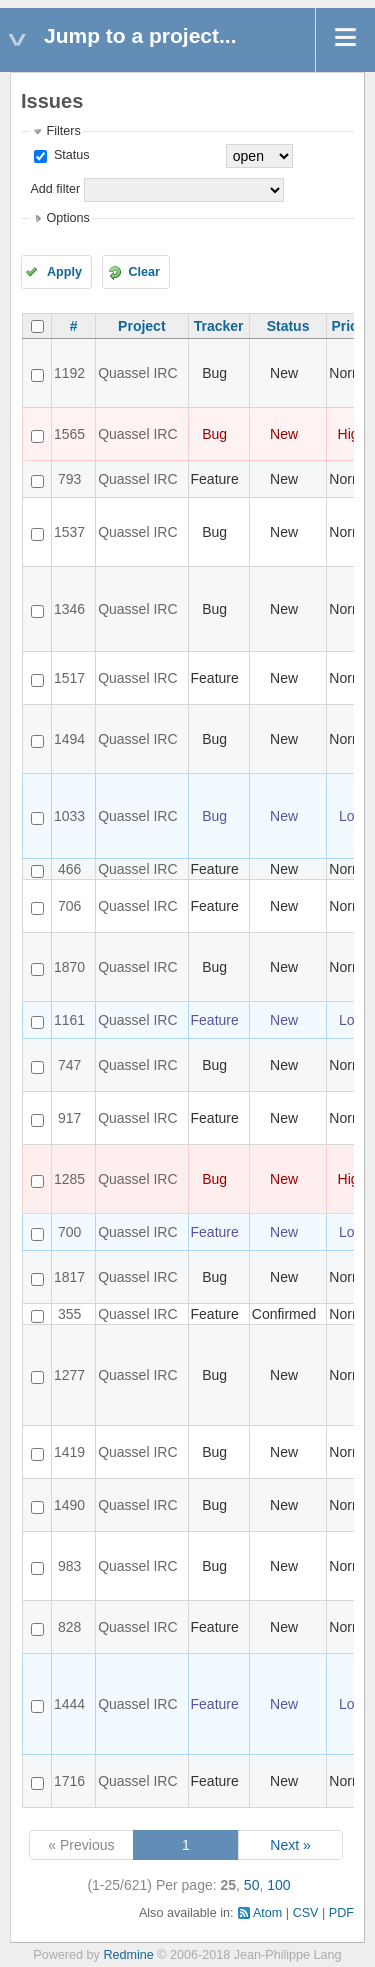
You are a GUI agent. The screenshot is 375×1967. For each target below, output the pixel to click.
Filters (63, 131)
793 (69, 479)
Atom (267, 1913)
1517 (69, 678)
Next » (290, 1845)
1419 (69, 1452)
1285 (69, 1179)
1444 (69, 1704)
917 (69, 1118)
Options (67, 218)
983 (69, 1566)
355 (69, 1314)
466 (69, 869)
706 (69, 906)
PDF (341, 1913)
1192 (69, 373)
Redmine (128, 1955)
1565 (69, 434)
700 (69, 1232)
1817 (69, 1277)
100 (278, 1885)
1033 (69, 816)
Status (69, 155)
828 (69, 1627)
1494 (69, 739)
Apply (64, 272)
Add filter (55, 189)
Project (141, 326)
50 (252, 1885)
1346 (69, 609)
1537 (69, 532)
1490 (69, 1505)
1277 (69, 1375)
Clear (144, 272)
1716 (69, 1781)
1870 (69, 967)
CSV (306, 1913)
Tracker (219, 326)
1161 (69, 1020)
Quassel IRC (137, 373)
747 (69, 1065)
